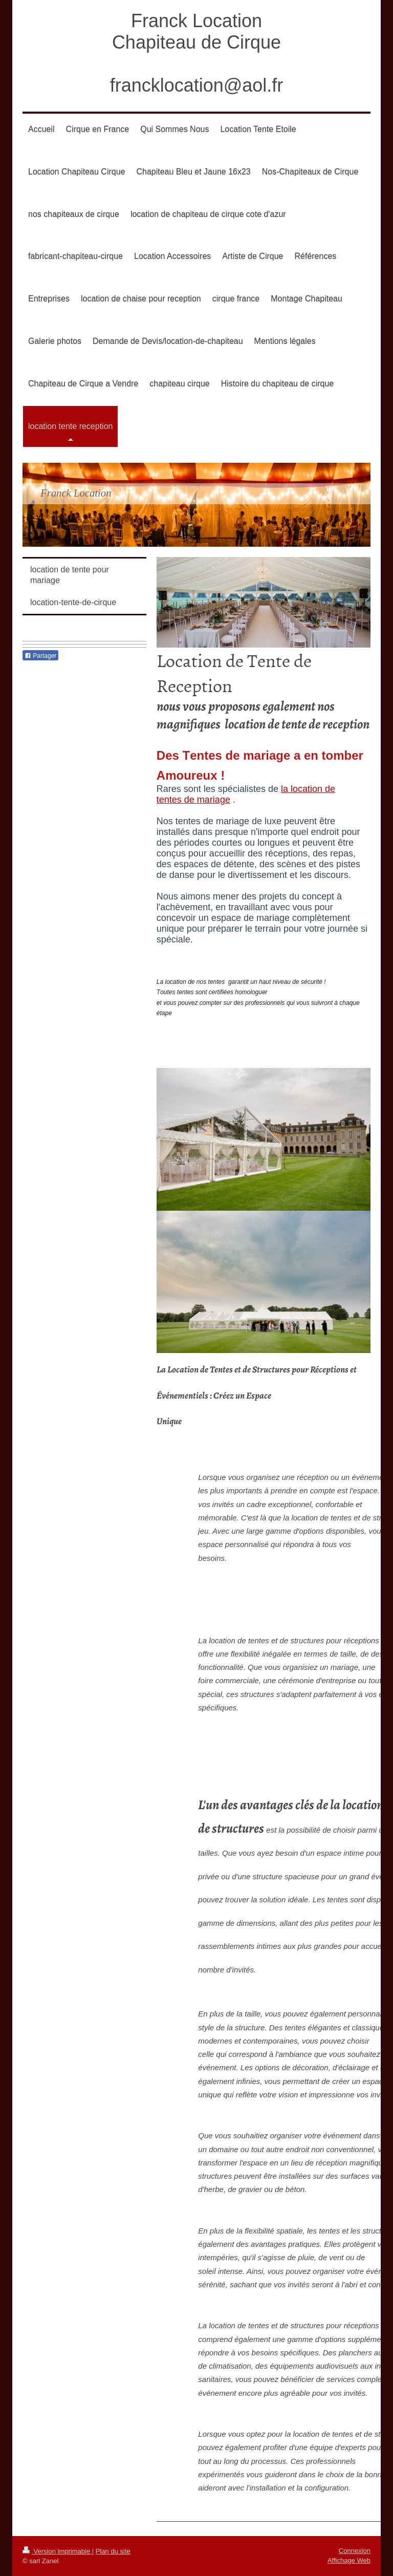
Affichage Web (349, 2560)
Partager (40, 655)
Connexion (354, 2550)
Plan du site (113, 2551)
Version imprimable (57, 2551)
